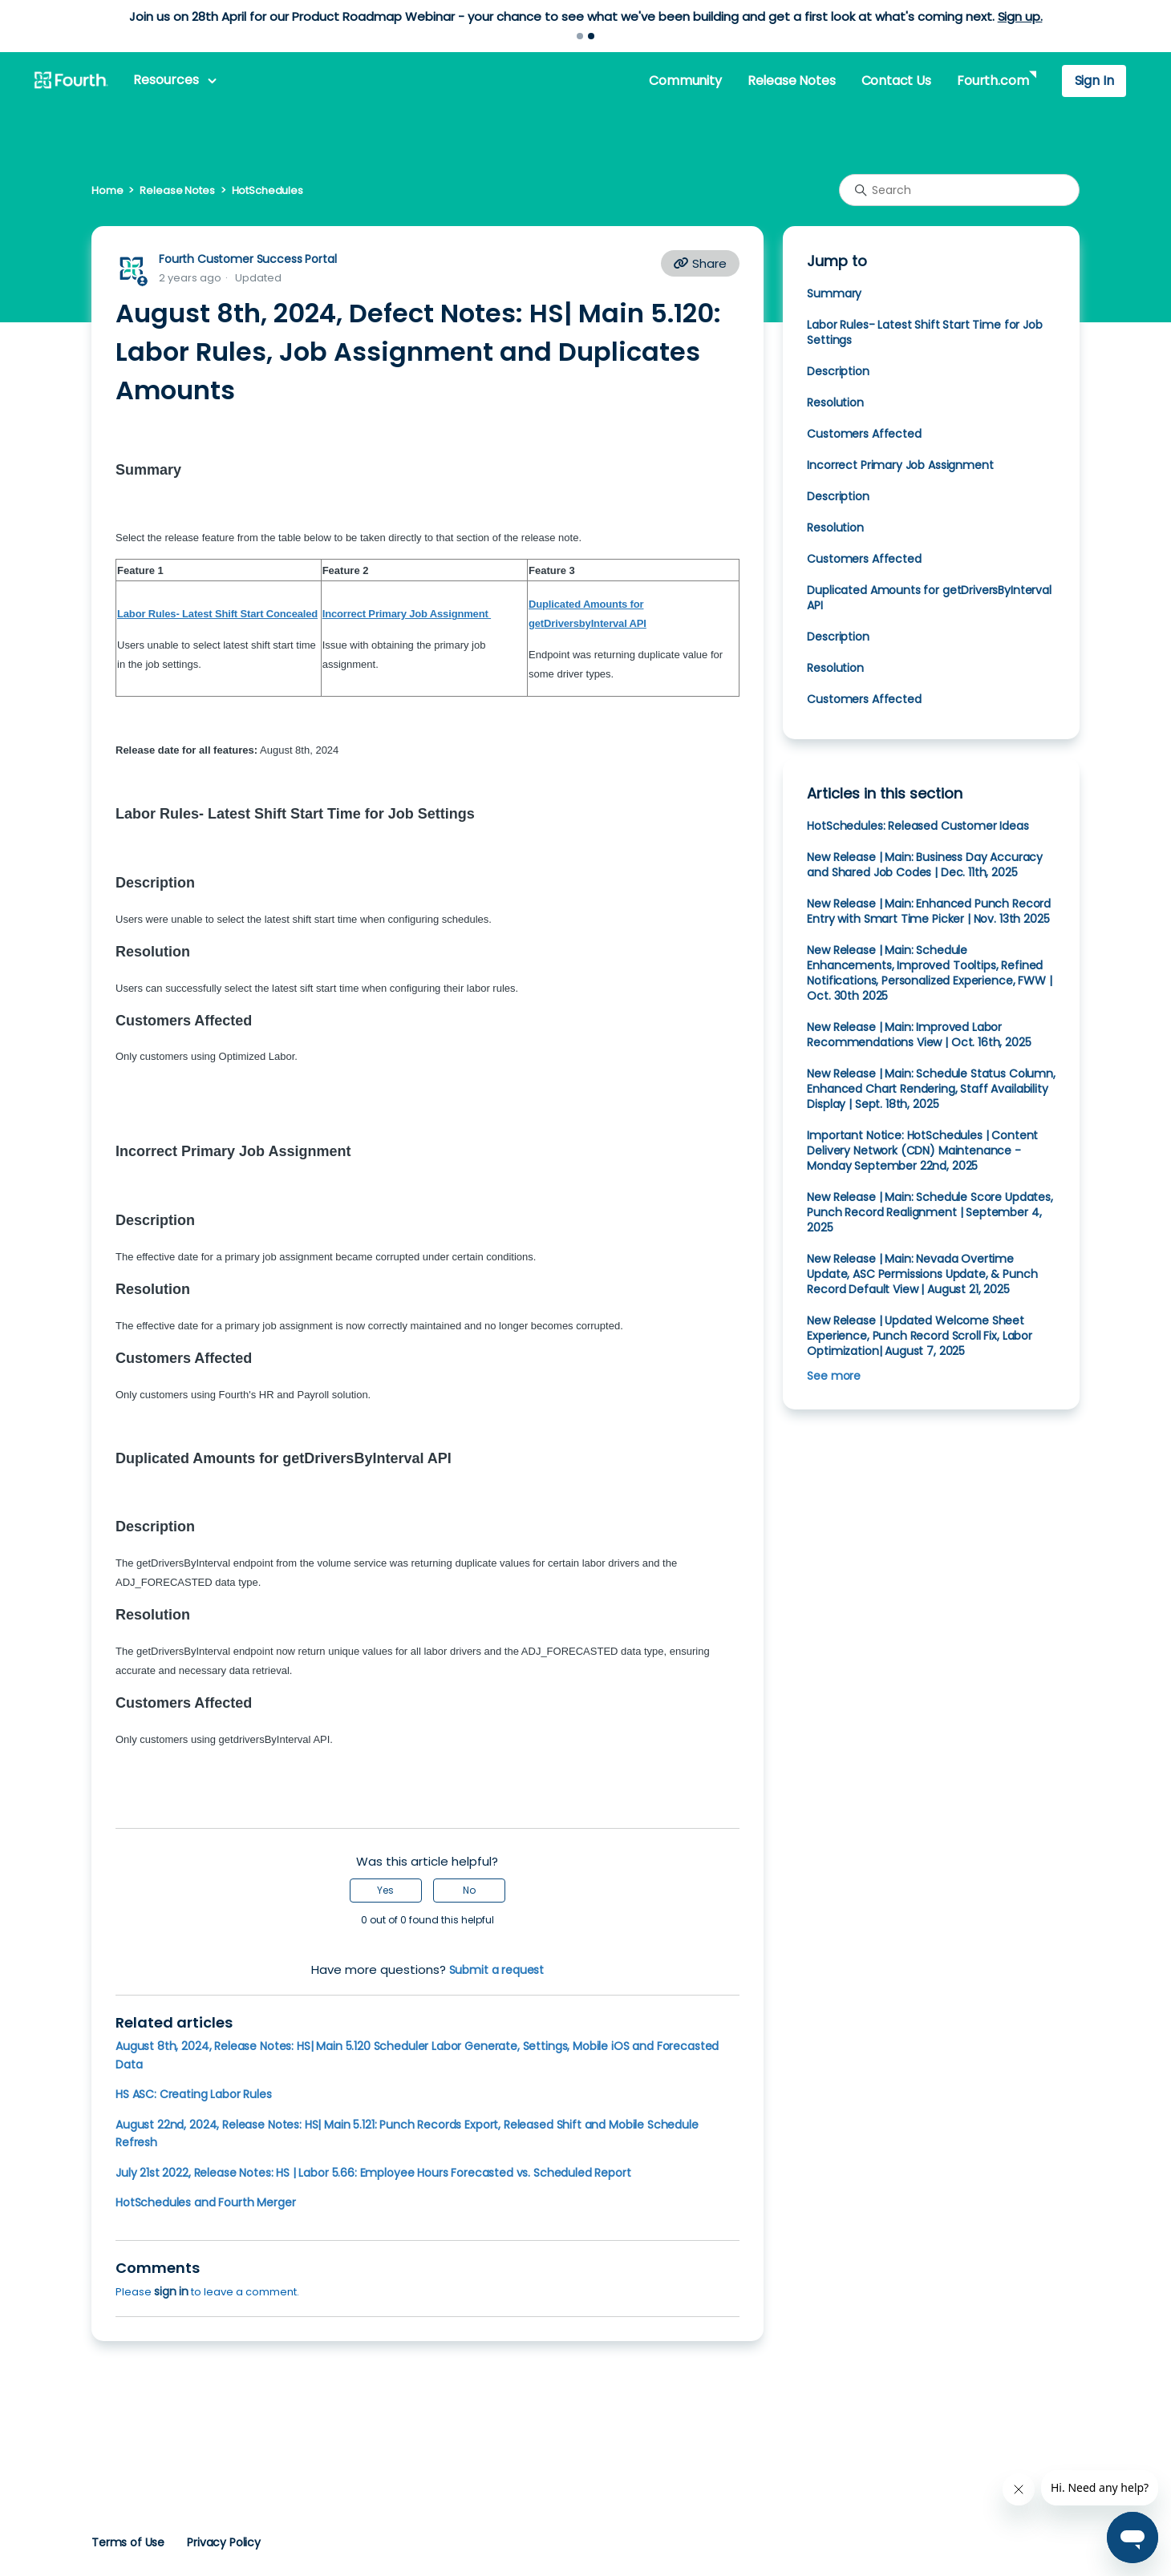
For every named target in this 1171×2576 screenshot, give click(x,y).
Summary (834, 293)
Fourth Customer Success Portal (247, 259)
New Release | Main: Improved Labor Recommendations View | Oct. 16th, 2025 (919, 1034)
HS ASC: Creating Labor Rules (193, 2094)
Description (839, 371)
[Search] (959, 190)
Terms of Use (127, 2542)
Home (107, 190)
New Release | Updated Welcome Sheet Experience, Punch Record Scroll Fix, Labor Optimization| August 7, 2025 (919, 1335)
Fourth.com (992, 80)
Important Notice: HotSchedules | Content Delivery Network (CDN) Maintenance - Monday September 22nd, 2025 (922, 1150)
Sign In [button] (1094, 80)
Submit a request (497, 1970)
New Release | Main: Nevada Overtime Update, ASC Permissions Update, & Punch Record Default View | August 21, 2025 (922, 1274)
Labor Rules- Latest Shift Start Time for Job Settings (924, 332)
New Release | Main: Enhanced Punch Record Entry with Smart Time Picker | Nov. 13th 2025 (929, 911)
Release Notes (792, 80)
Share (700, 263)
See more (834, 1376)
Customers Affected (864, 434)
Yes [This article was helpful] (385, 1890)
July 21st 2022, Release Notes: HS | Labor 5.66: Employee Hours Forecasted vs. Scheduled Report (373, 2173)
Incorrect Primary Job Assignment (901, 465)
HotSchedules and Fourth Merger (205, 2202)
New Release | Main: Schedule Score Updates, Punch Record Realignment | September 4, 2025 (929, 1212)
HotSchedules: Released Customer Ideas (917, 826)
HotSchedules (267, 190)
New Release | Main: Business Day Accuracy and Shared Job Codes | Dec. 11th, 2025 (925, 864)
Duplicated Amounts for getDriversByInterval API (929, 597)
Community (685, 80)
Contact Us (896, 80)
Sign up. (1020, 16)
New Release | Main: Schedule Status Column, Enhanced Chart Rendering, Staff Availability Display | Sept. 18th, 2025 (931, 1089)
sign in (171, 2291)
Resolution (835, 402)
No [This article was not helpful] (469, 1890)
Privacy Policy (224, 2542)
